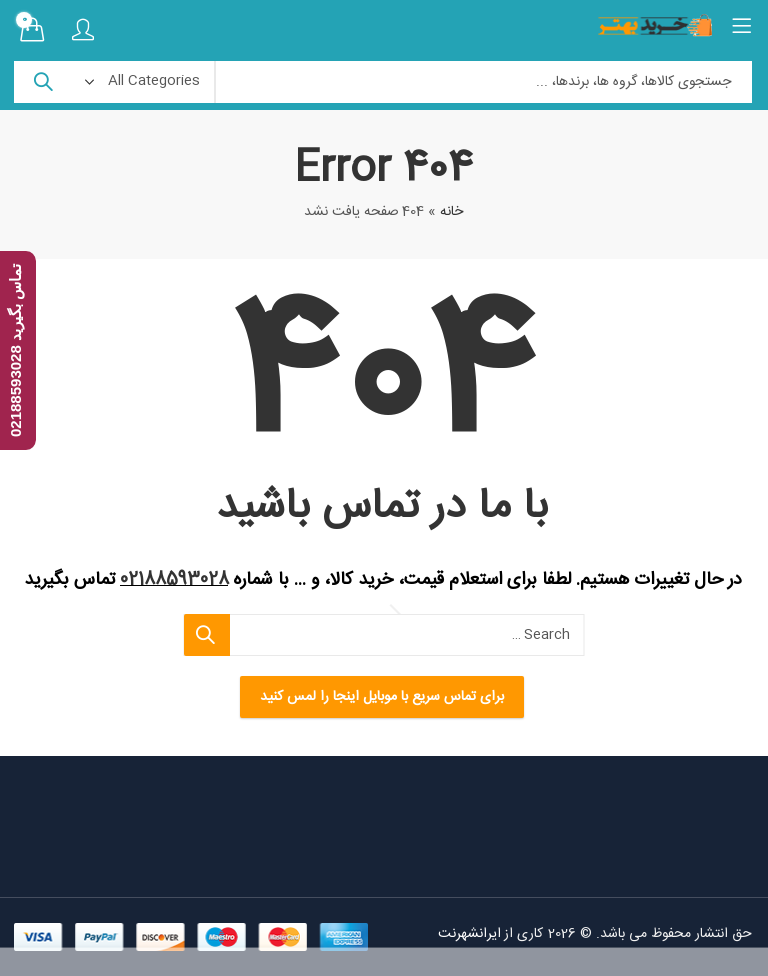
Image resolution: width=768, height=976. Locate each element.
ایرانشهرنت (470, 934)
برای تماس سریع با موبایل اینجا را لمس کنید (384, 697)
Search (44, 82)
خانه (452, 212)
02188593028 (175, 580)
